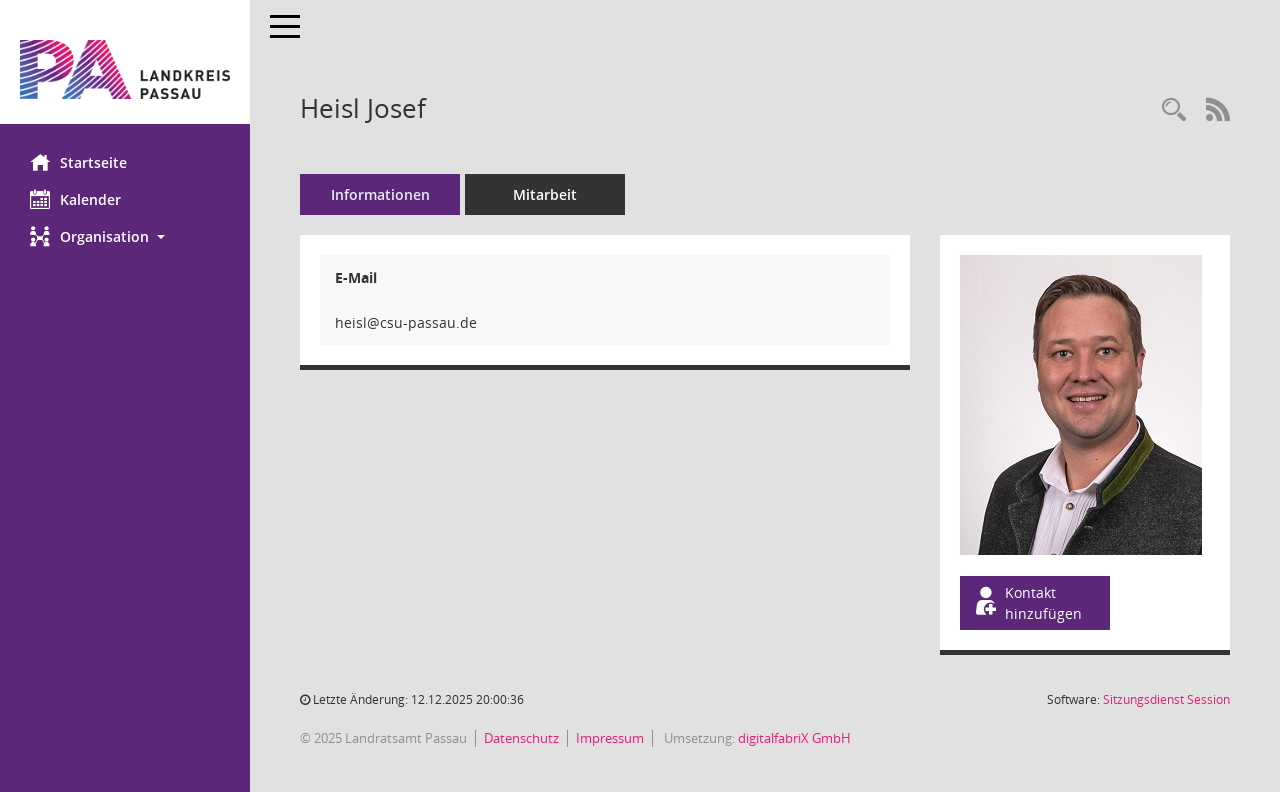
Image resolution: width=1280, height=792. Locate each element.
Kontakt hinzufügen (1027, 603)
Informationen (380, 194)
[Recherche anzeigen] (1174, 110)
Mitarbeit (545, 194)
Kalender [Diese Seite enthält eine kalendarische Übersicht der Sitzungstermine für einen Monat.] (75, 199)
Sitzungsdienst (1166, 699)
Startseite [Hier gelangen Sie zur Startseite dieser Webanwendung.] (78, 162)
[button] (125, 236)
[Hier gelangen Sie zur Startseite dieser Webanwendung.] (125, 69)
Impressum (610, 738)
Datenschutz (521, 738)
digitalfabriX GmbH (794, 738)
